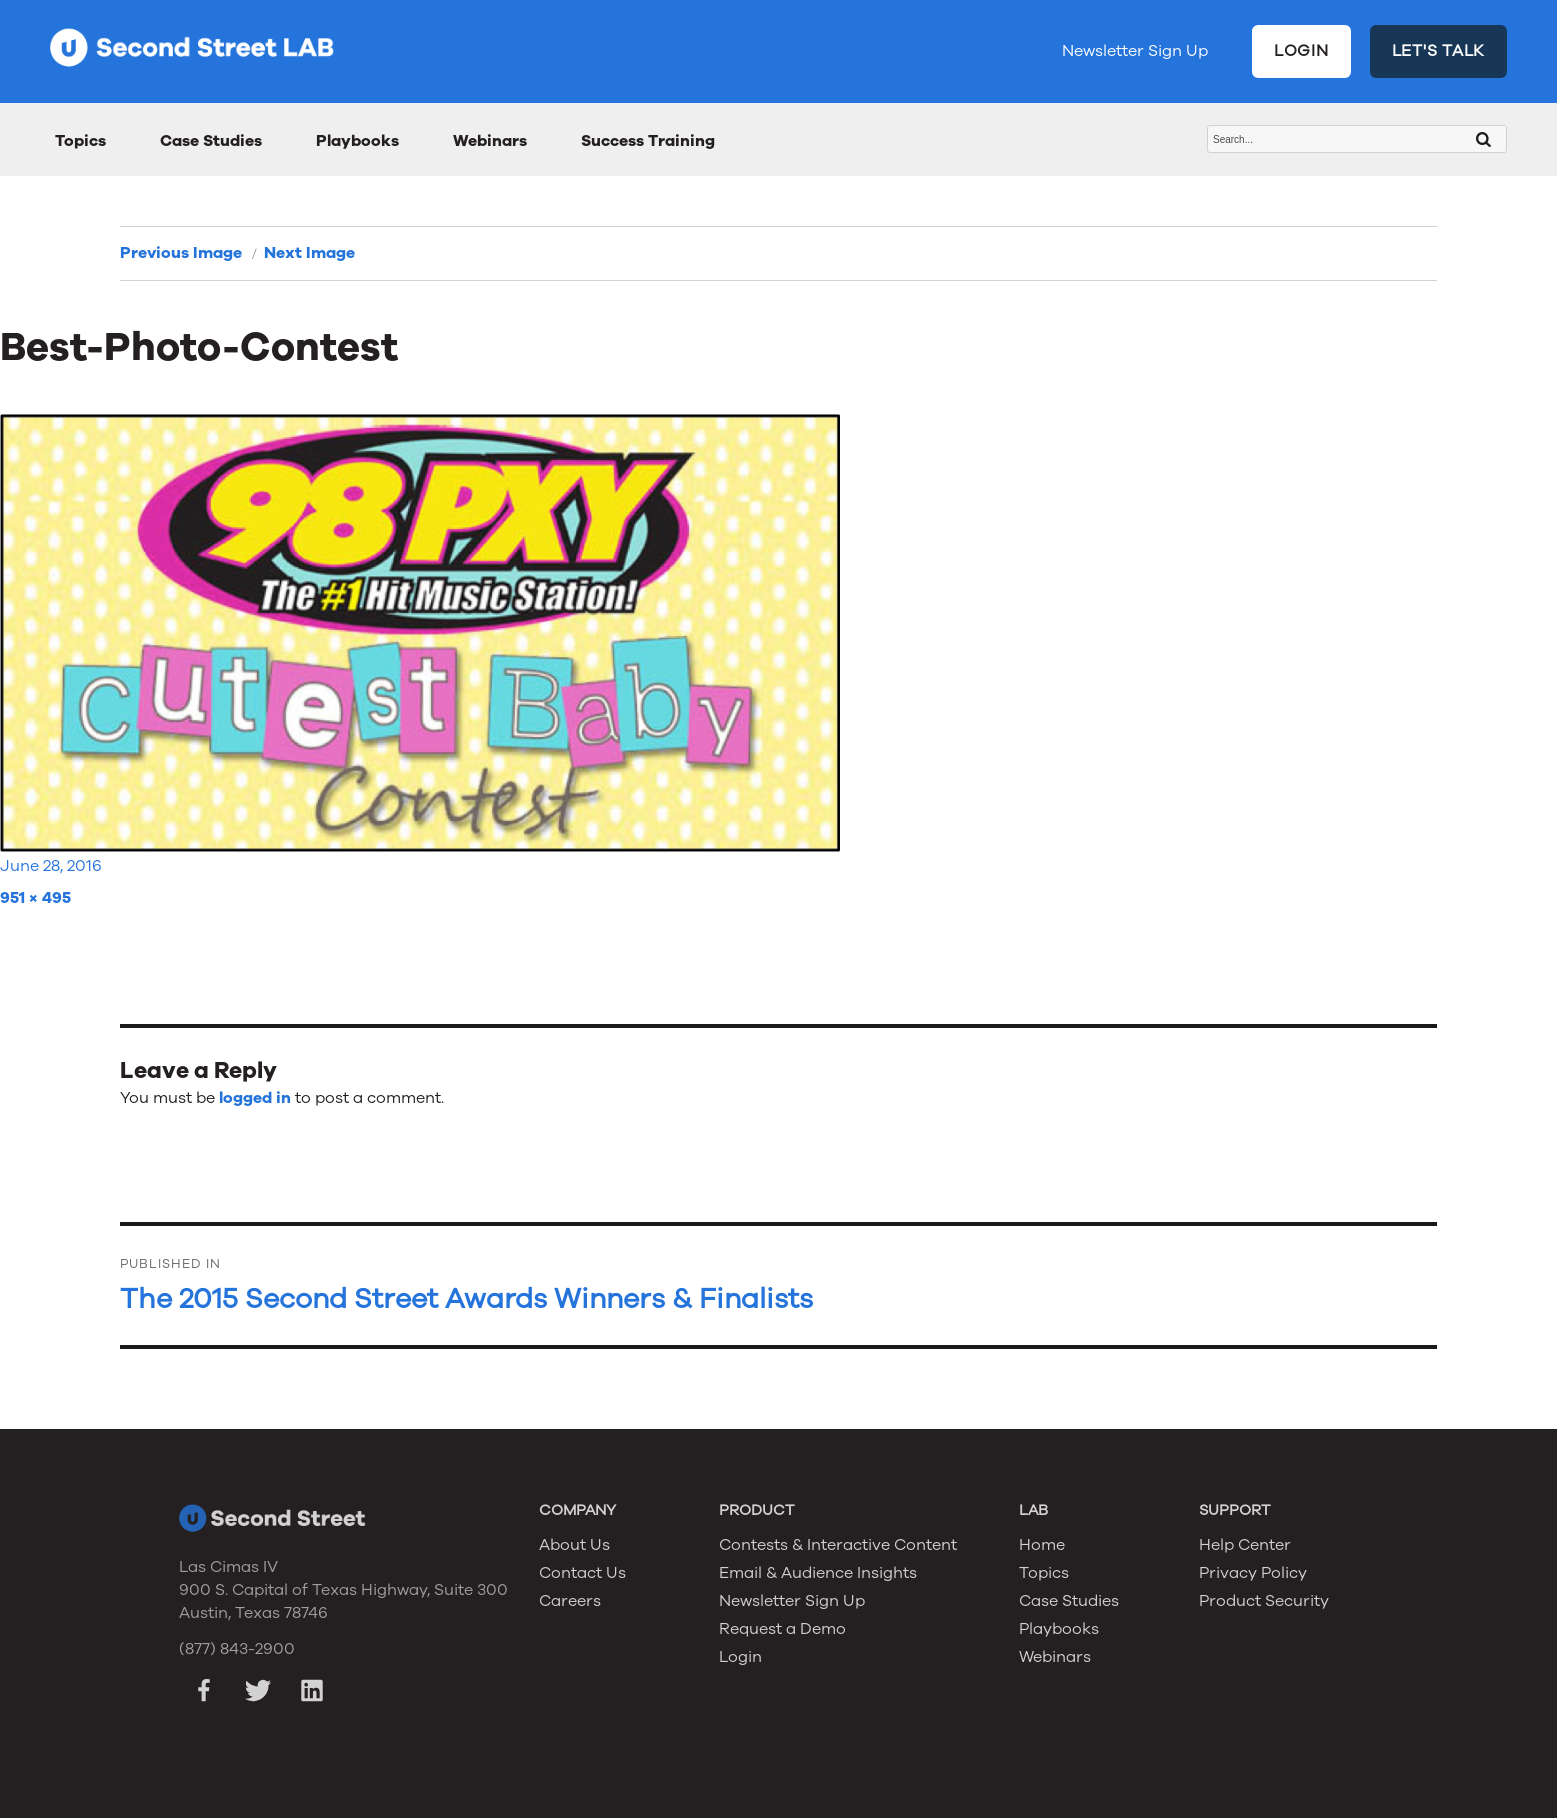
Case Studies (211, 141)
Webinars (490, 141)
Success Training (648, 141)
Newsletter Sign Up (1135, 51)
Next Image (309, 253)
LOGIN (1301, 51)
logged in (255, 1098)
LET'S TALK (1439, 51)
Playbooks (357, 141)
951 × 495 (35, 898)
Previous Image (181, 253)
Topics (80, 141)
